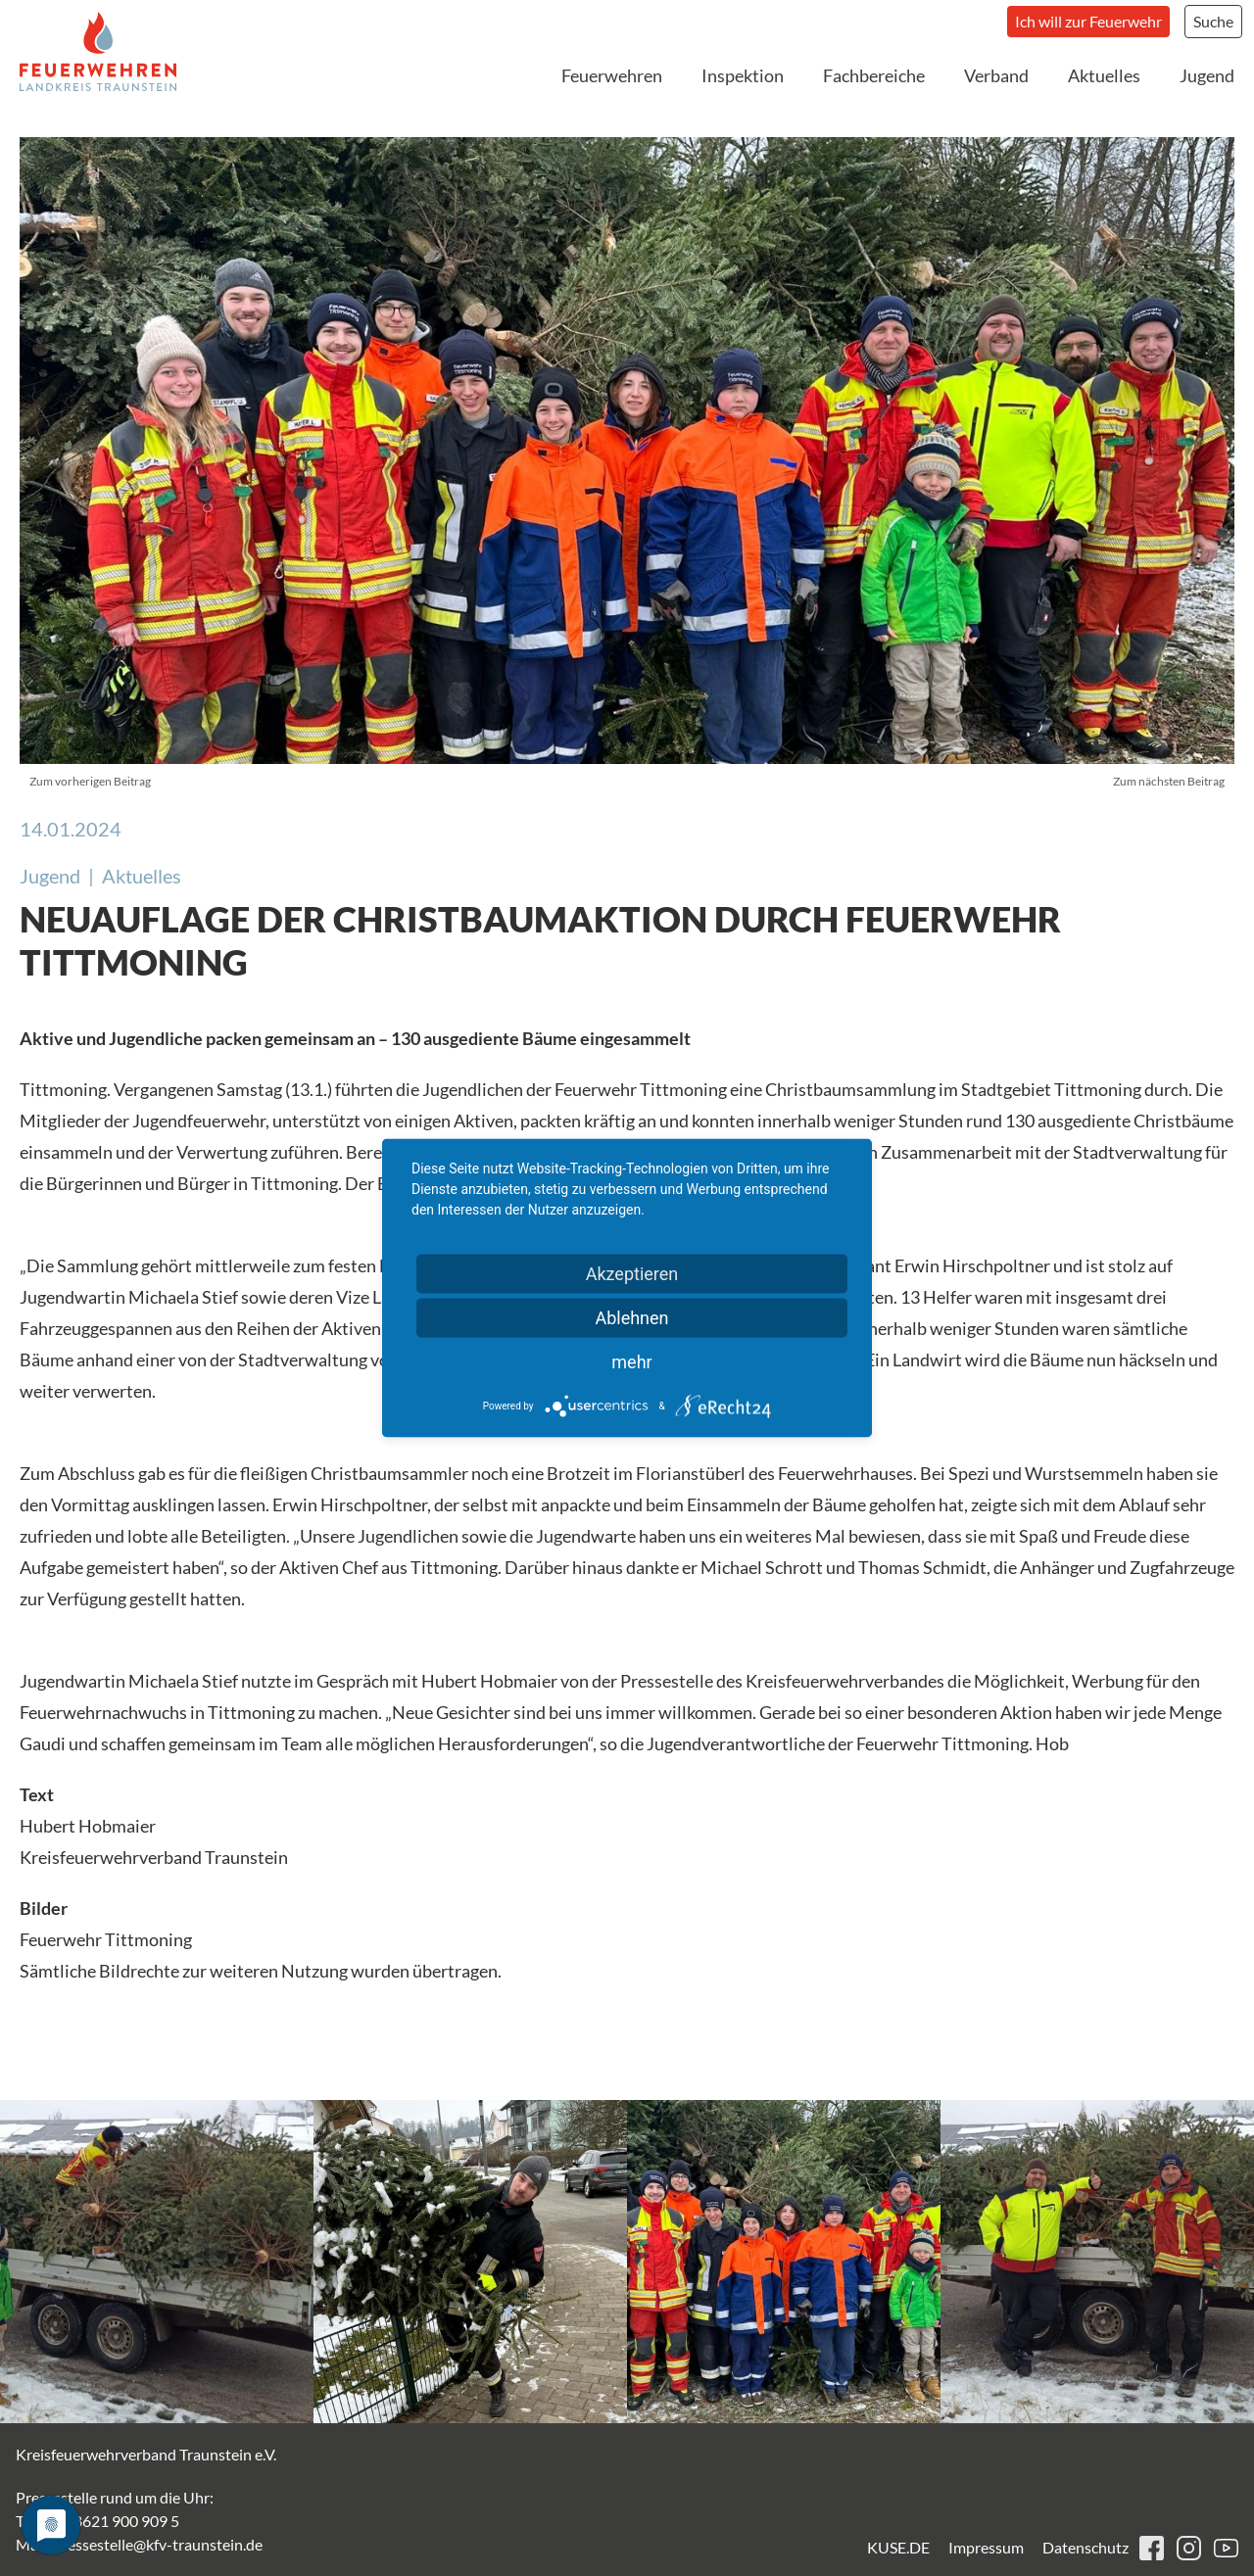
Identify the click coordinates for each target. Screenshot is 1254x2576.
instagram (1189, 2548)
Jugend (1207, 75)
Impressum (986, 2547)
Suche (1213, 21)
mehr (631, 1362)
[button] (157, 2261)
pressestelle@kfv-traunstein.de (158, 2544)
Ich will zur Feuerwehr (1088, 21)
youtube (1226, 2548)
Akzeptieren (632, 1274)
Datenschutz (1085, 2547)
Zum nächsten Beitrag (1169, 781)
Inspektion (742, 75)
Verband (996, 75)
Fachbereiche (874, 75)
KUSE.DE (898, 2547)
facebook (1151, 2548)
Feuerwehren (611, 75)
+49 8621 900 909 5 (111, 2520)
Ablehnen (631, 1318)
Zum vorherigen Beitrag (90, 781)
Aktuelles (1104, 75)
